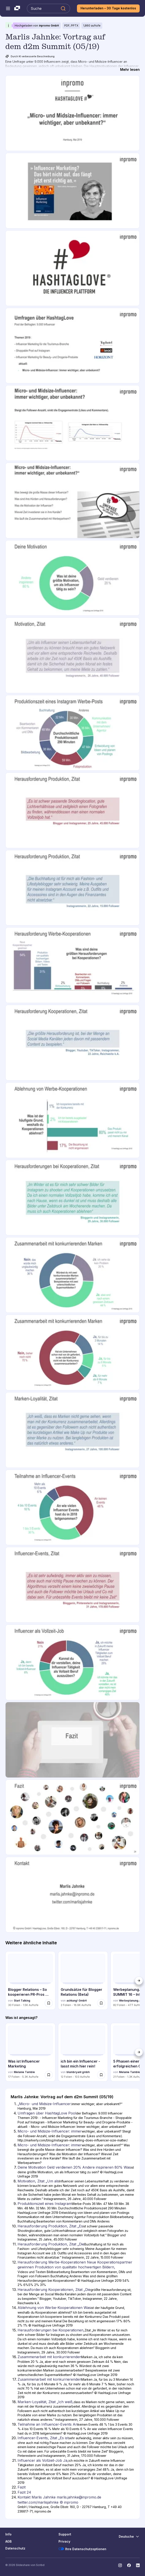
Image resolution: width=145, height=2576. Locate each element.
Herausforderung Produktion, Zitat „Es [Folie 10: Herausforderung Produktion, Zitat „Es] (50, 2226)
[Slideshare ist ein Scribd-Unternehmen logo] (17, 8)
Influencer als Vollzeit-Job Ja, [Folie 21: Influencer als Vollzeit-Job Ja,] (43, 2460)
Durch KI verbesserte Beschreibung (29, 56)
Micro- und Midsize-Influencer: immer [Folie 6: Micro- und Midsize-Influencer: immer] (50, 2145)
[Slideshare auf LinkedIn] (138, 2565)
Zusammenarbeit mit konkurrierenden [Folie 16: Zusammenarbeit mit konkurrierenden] (49, 2357)
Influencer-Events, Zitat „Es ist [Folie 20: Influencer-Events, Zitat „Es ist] (43, 2438)
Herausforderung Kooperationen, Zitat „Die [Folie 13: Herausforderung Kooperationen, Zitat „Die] (54, 2289)
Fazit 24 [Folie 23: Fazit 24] (24, 2492)
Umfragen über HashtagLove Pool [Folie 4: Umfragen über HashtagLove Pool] (47, 2113)
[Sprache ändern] (129, 2536)
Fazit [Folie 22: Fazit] (22, 2487)
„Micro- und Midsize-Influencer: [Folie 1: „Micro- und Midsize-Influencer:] (45, 2104)
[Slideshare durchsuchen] (48, 8)
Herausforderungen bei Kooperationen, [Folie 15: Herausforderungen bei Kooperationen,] (51, 2330)
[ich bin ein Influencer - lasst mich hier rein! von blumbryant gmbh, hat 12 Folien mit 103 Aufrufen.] (83, 2052)
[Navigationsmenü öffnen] (8, 8)
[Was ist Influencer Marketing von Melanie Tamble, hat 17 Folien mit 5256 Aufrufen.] (30, 2052)
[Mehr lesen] (130, 69)
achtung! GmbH (76, 2000)
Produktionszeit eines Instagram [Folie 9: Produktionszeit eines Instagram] (45, 2203)
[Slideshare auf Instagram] (120, 2565)
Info (8, 2534)
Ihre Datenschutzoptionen (82, 2548)
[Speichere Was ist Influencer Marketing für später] (49, 2075)
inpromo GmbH (49, 25)
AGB (8, 2541)
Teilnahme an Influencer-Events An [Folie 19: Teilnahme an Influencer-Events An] (48, 2424)
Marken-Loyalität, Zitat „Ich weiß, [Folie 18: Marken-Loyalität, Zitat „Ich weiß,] (46, 2402)
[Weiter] (139, 1981)
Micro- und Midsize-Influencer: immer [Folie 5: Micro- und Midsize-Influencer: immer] (50, 2131)
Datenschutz (15, 2548)
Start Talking (22, 2000)
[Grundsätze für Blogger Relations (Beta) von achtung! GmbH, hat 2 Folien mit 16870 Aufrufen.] (83, 1980)
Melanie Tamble (24, 2072)
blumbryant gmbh (78, 2072)
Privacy (64, 2541)
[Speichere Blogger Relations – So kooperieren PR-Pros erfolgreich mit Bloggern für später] (49, 2003)
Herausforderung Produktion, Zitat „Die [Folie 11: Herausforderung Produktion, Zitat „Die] (51, 2244)
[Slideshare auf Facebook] (129, 2565)
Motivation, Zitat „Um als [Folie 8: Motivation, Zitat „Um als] (38, 2181)
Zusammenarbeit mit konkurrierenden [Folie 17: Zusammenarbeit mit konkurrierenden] (49, 2379)
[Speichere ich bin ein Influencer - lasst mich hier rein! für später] (101, 2075)
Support (64, 2534)
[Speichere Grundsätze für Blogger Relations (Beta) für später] (101, 2003)
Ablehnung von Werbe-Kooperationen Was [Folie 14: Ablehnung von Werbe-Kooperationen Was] (54, 2307)
